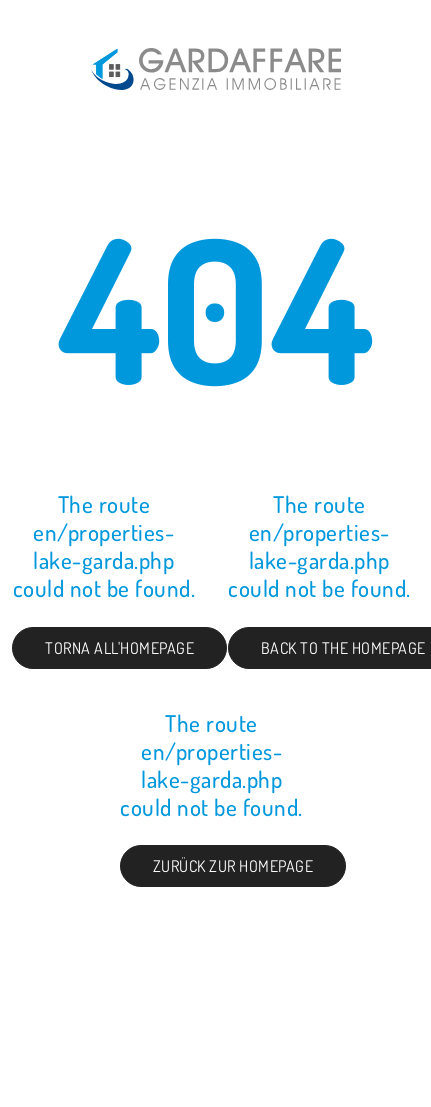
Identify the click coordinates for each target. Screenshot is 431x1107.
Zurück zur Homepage (233, 866)
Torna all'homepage (119, 648)
